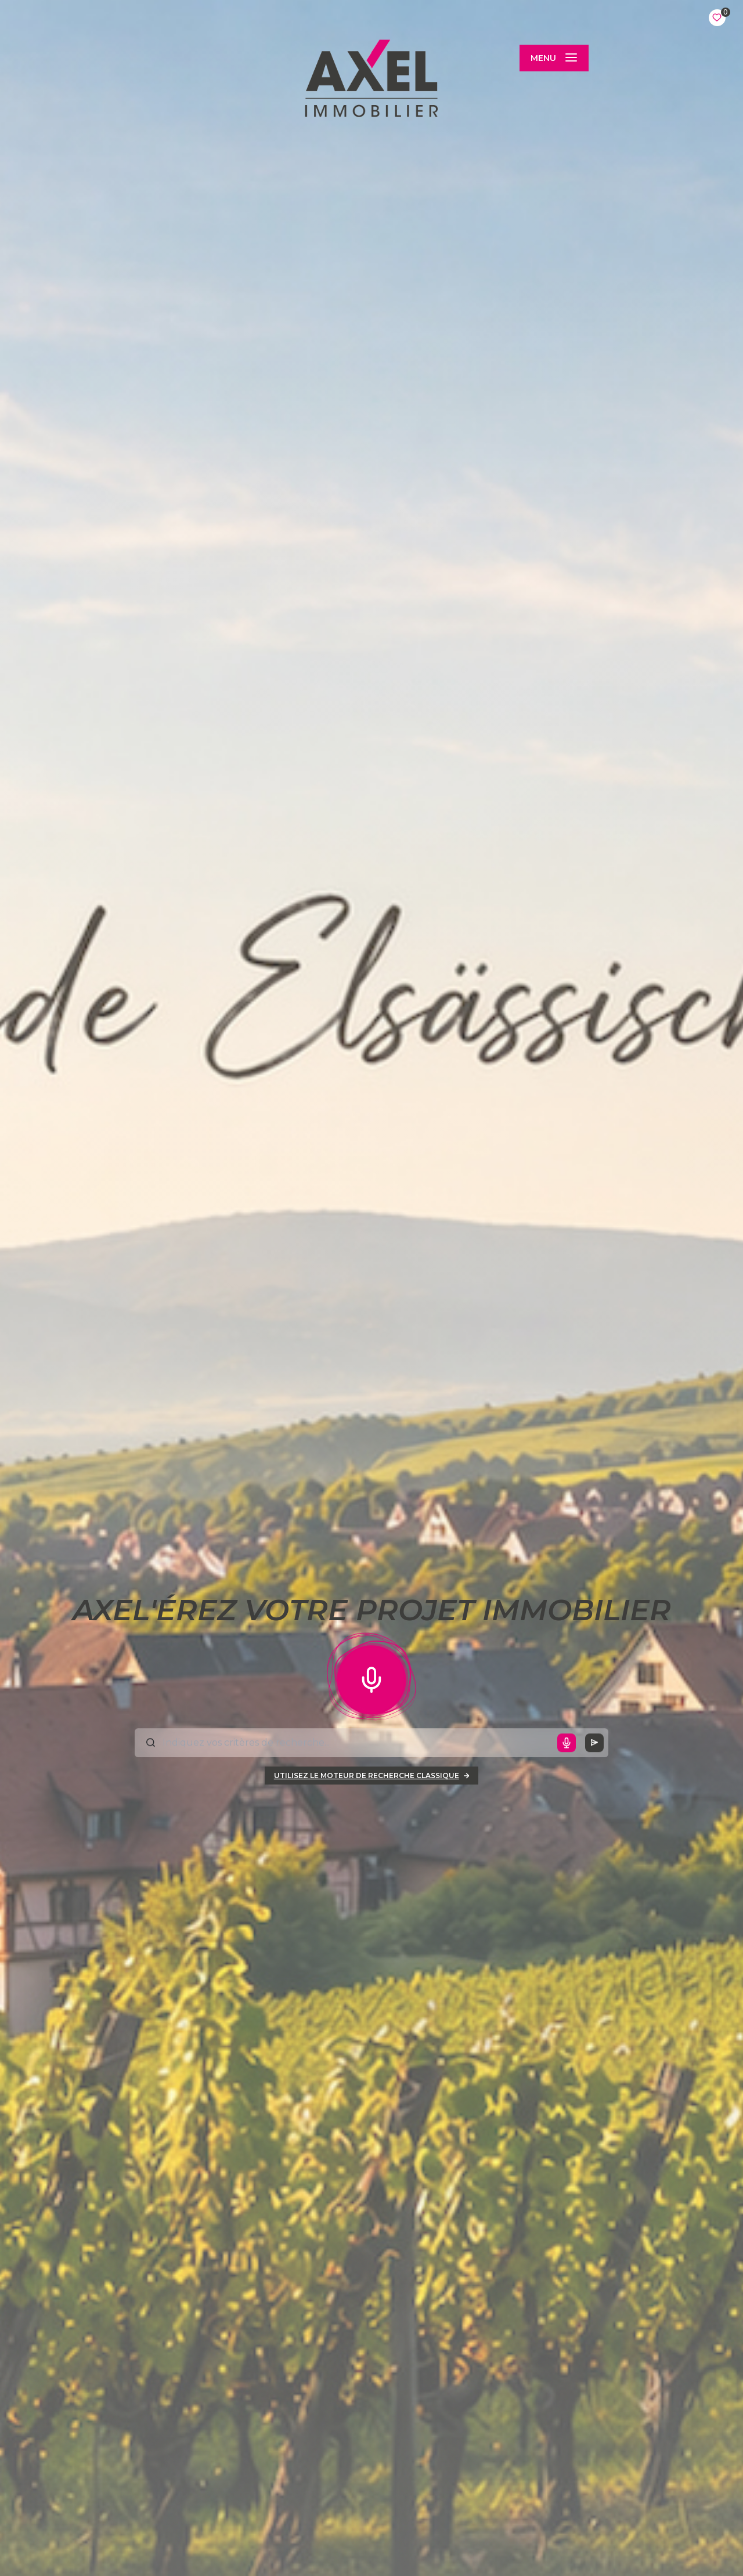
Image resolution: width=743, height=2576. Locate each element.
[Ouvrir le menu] (554, 58)
